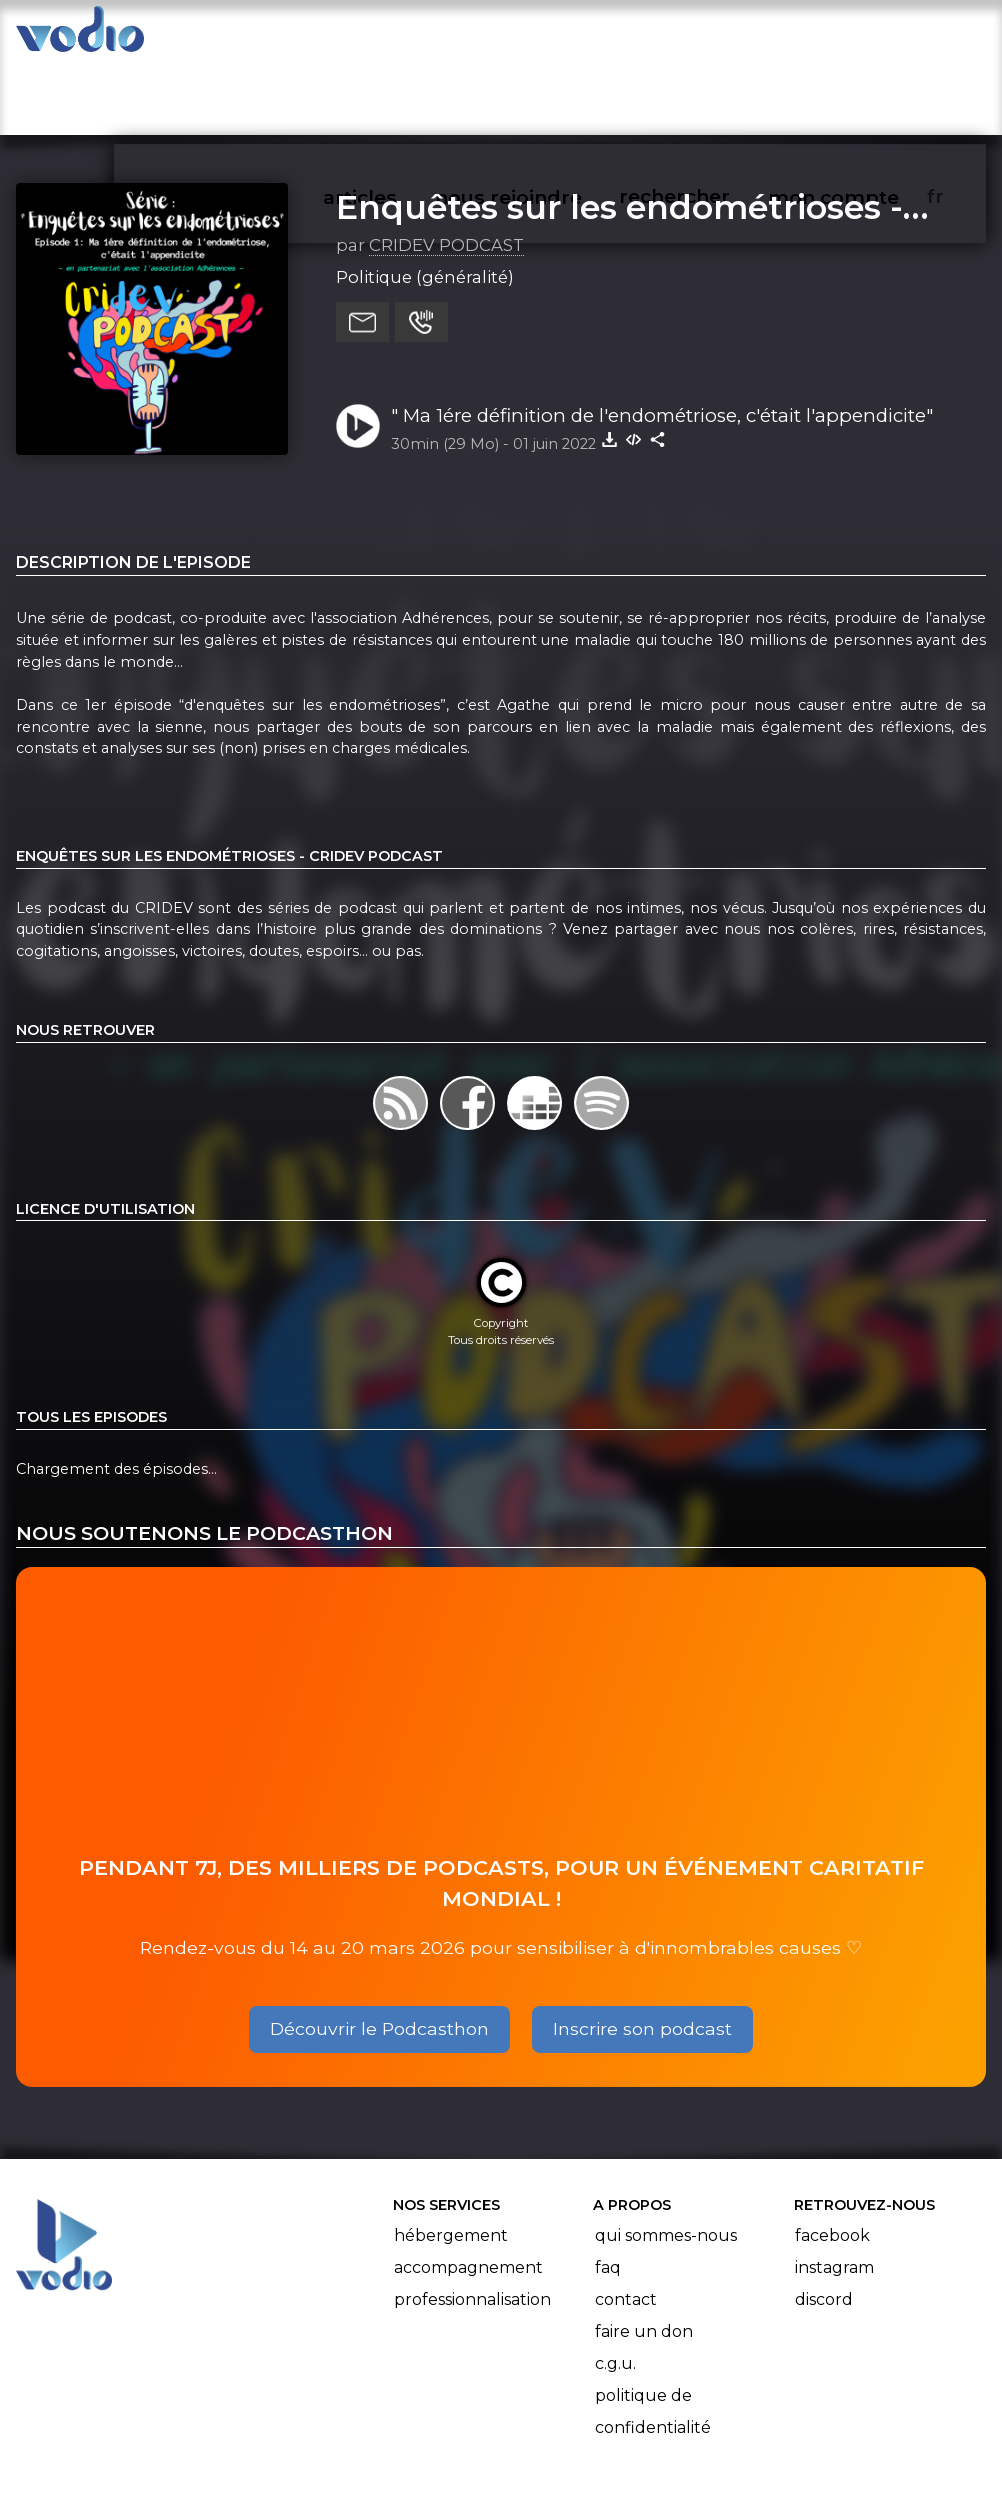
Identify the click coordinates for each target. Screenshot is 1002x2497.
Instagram (834, 2190)
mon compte (864, 36)
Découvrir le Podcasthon (379, 1952)
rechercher (708, 36)
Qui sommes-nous (666, 2158)
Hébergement (451, 2158)
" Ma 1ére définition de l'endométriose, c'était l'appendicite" (662, 338)
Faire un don (644, 2254)
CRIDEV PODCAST (446, 169)
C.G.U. (615, 2286)
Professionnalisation (472, 2222)
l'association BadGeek (329, 2453)
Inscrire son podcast (642, 1952)
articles (400, 36)
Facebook (832, 2158)
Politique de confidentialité (653, 2334)
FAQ (608, 2190)
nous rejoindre (545, 36)
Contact (626, 2222)
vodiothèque (264, 36)
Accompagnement (468, 2190)
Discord (824, 2222)
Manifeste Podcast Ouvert (557, 2425)
